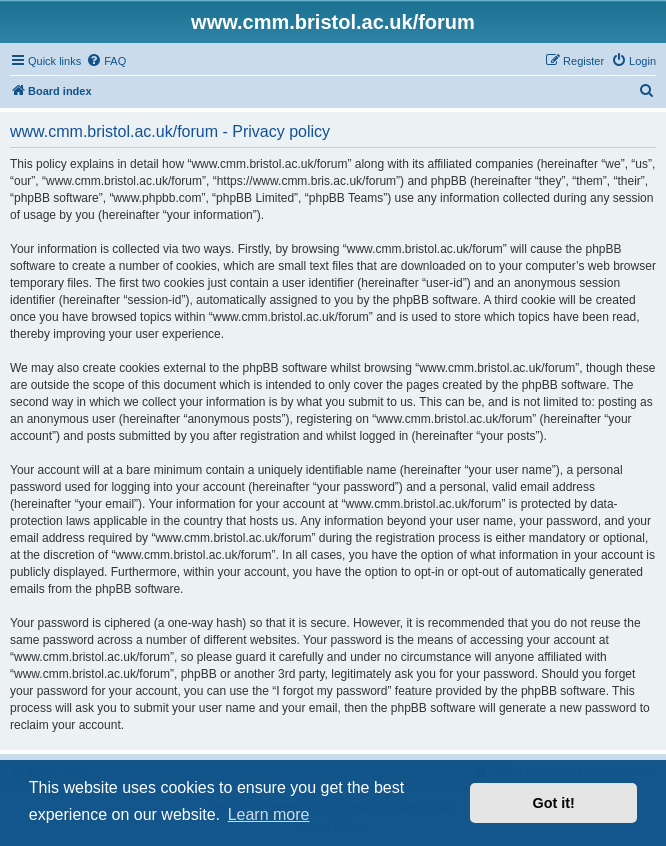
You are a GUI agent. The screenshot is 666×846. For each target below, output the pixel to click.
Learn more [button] (269, 814)
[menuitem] (106, 61)
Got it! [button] (554, 803)
